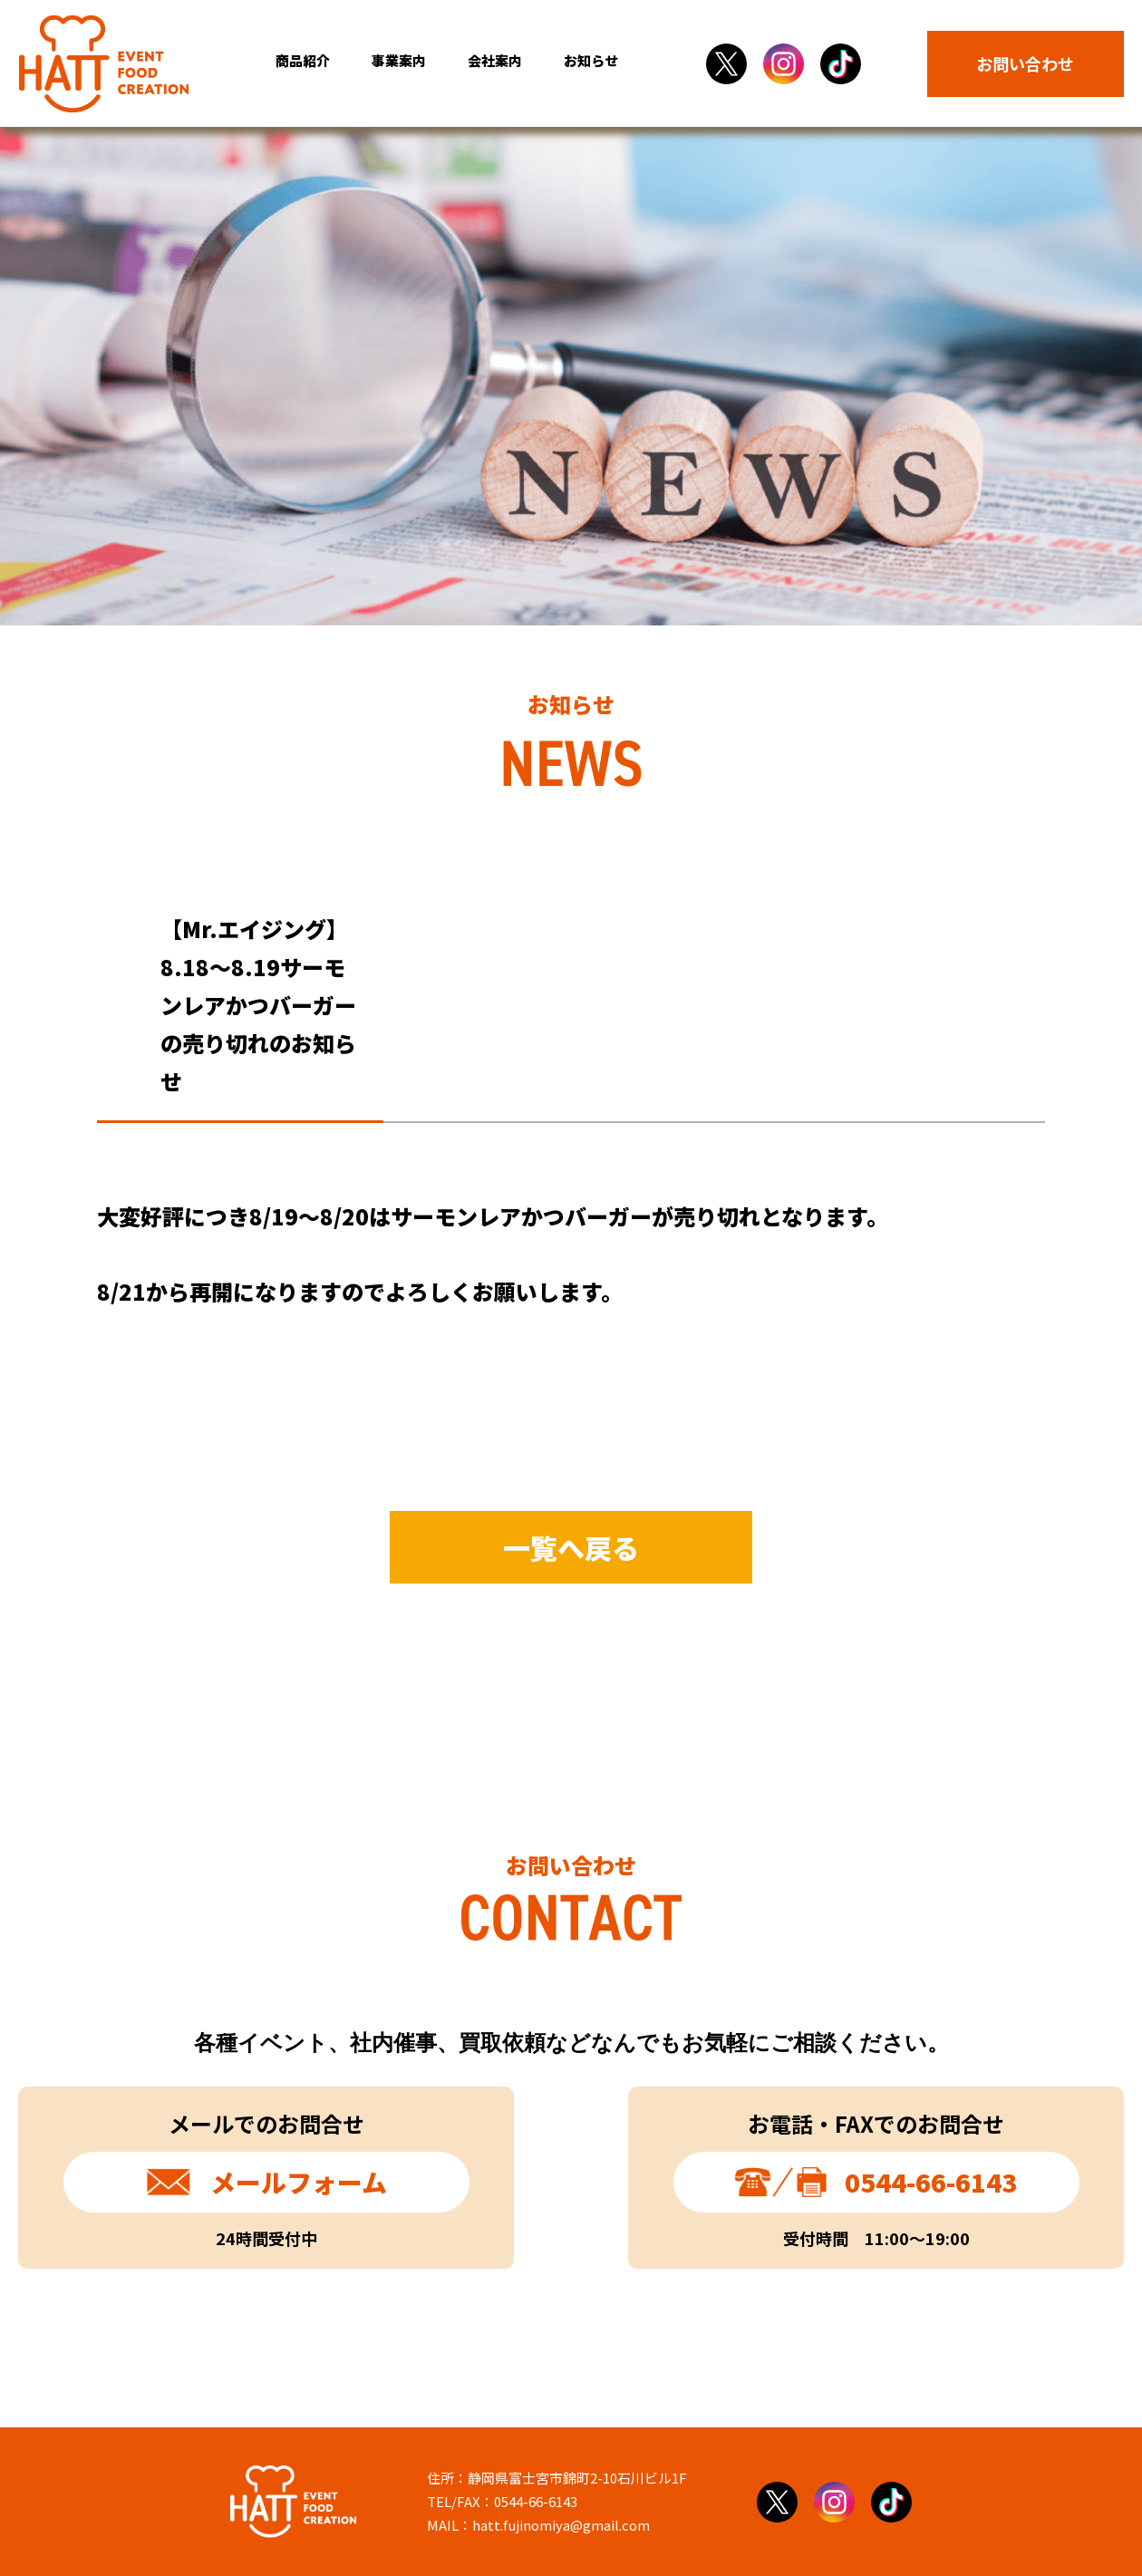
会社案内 (495, 60)
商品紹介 (303, 60)
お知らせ (591, 60)
